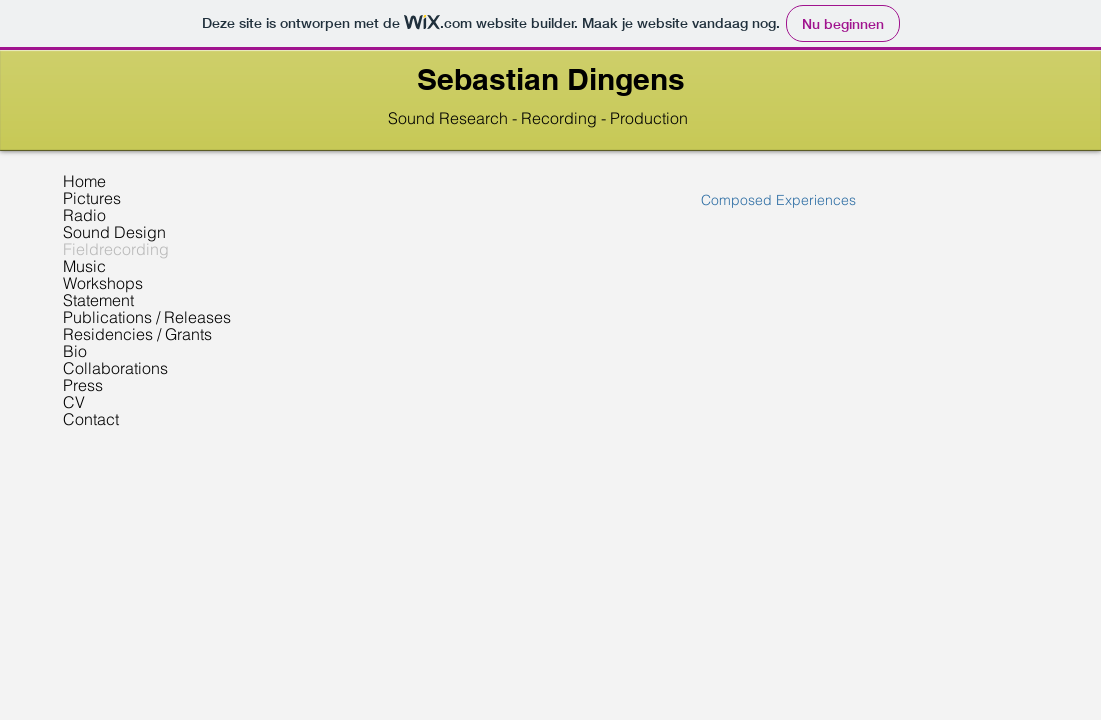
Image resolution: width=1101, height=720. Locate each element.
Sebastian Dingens (551, 79)
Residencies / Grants (137, 334)
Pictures (92, 198)
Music (84, 266)
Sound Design (114, 232)
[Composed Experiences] (778, 200)
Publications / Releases (147, 317)
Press (83, 385)
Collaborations (115, 368)
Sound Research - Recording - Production (538, 118)
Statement (98, 300)
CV (74, 402)
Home (84, 181)
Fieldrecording (116, 249)
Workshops (103, 283)
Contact (91, 419)
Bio (75, 351)
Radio (84, 215)
